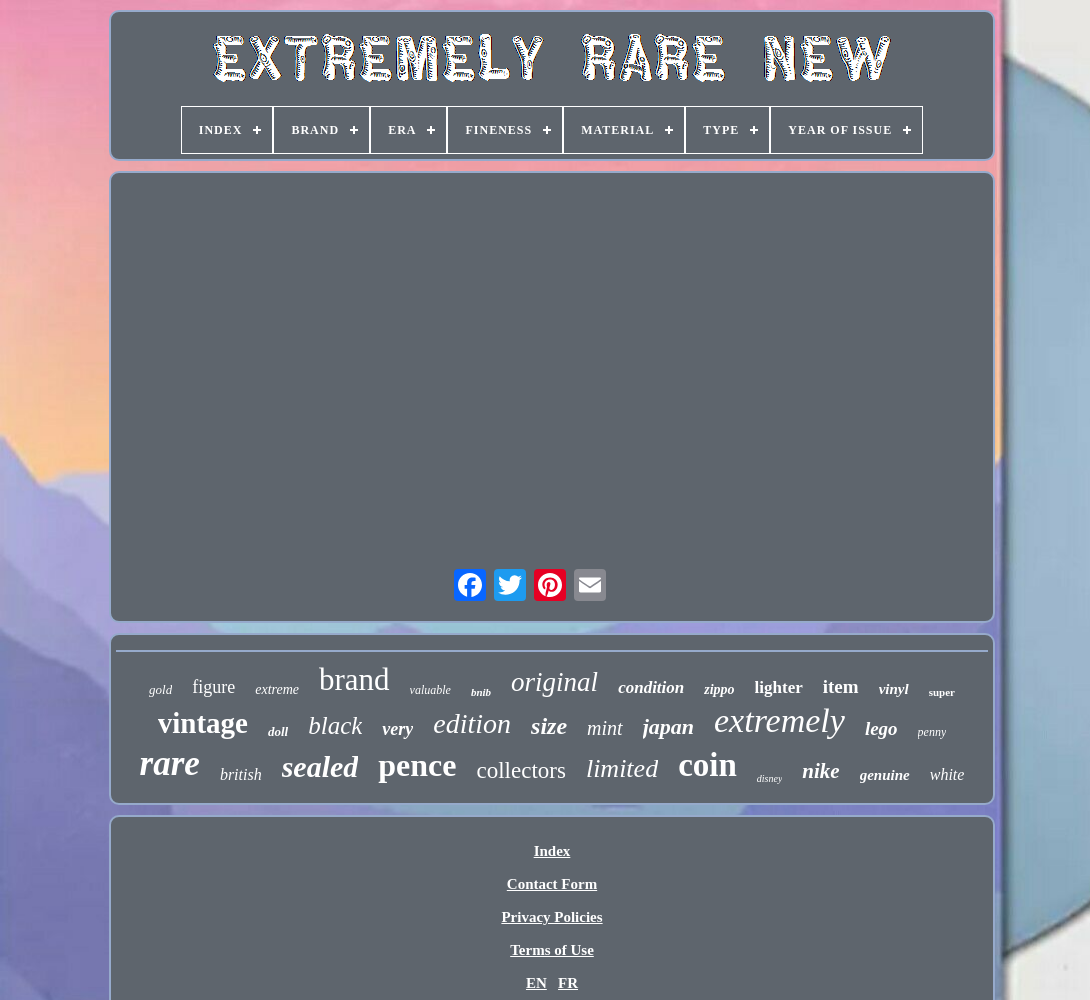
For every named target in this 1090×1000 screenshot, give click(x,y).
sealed (320, 766)
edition (472, 723)
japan (668, 726)
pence (417, 765)
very (397, 729)
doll (278, 731)
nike (820, 771)
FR (568, 983)
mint (605, 728)
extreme (277, 689)
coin (707, 765)
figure (213, 687)
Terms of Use (552, 950)
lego (881, 728)
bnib (481, 692)
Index (552, 851)
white (947, 774)
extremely (779, 720)
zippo (719, 689)
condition (651, 687)
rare (170, 763)
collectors (521, 770)
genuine (885, 775)
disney (770, 778)
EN (536, 983)
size (549, 726)
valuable (430, 690)
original (554, 682)
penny (932, 732)
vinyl (894, 689)
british (241, 774)
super (942, 692)
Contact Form (552, 884)
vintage (203, 723)
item (841, 686)
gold (160, 689)
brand (354, 679)
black (335, 725)
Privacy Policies (551, 917)
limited (622, 768)
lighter (779, 687)
